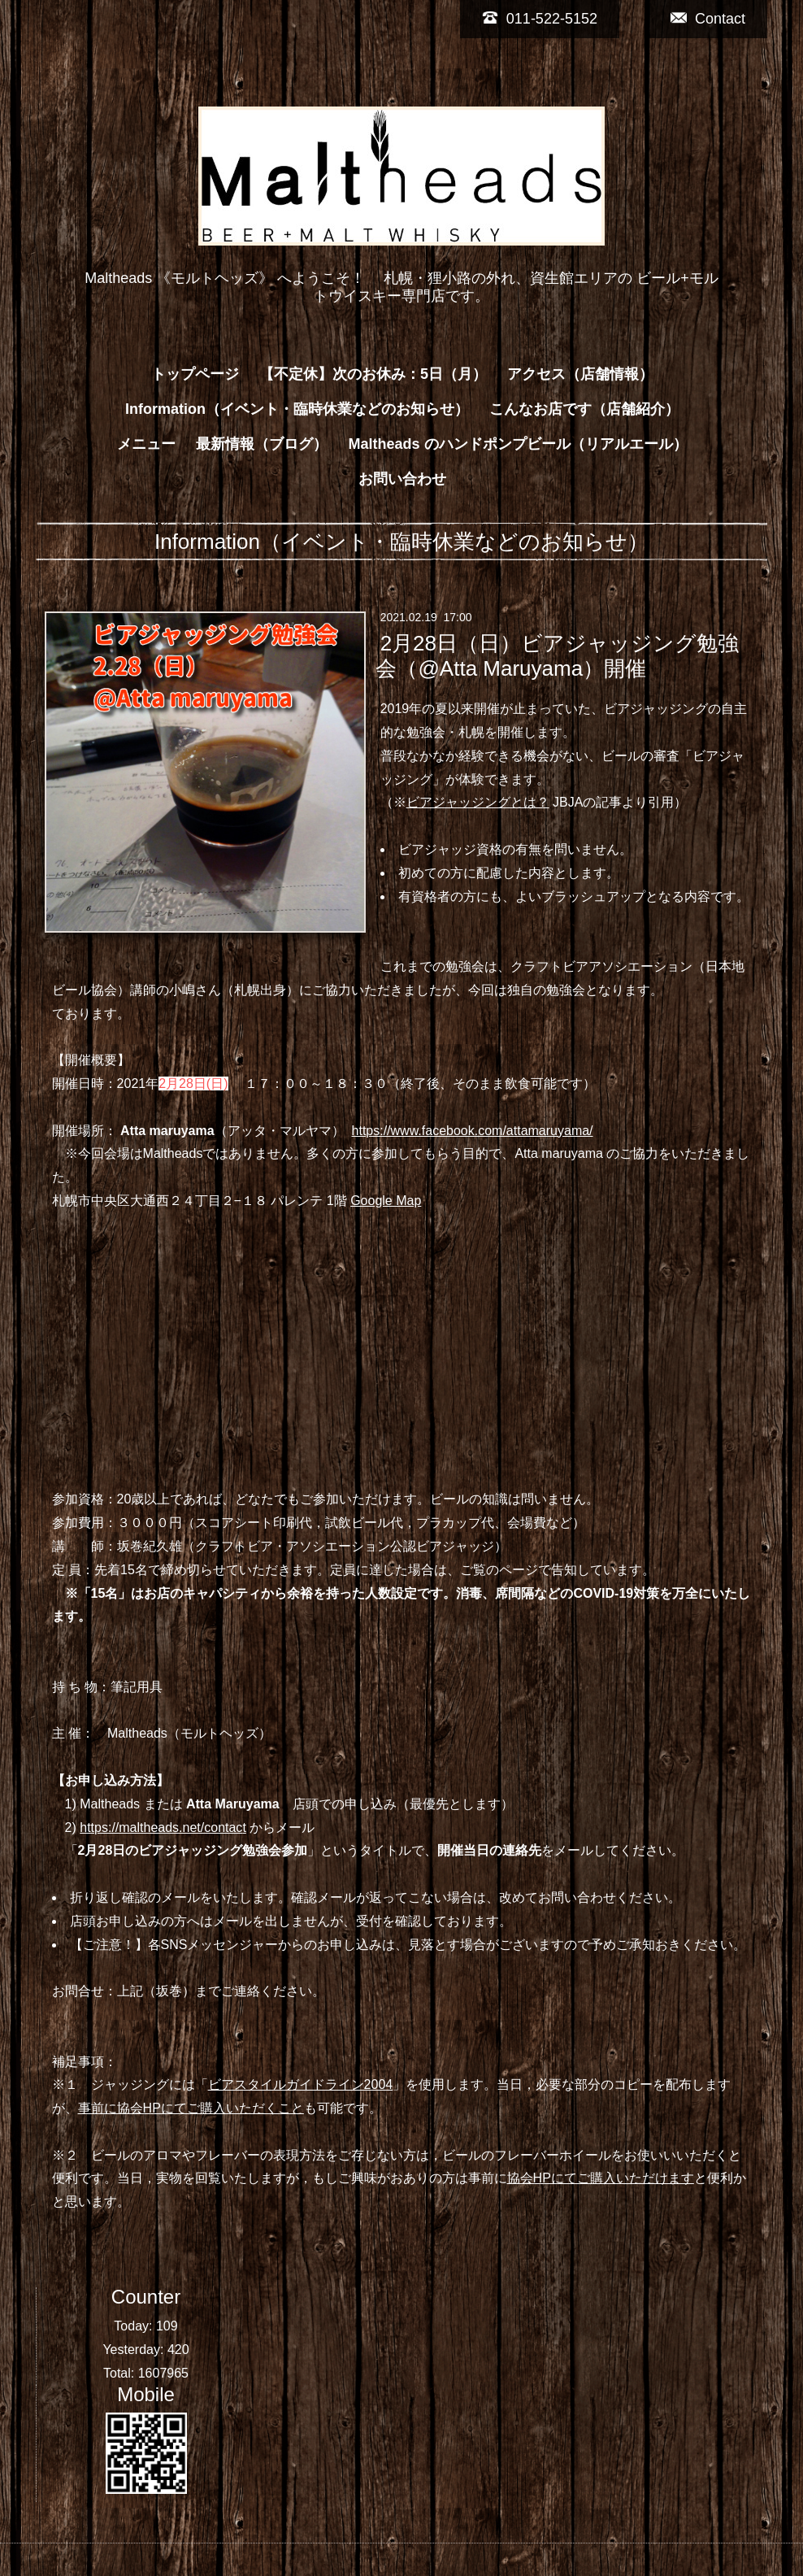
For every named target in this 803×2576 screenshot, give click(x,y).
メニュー (146, 444)
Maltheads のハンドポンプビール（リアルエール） (517, 444)
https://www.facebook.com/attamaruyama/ (472, 1131)
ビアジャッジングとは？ (477, 802)
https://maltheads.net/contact (163, 1827)
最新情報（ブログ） (262, 444)
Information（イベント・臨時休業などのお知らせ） (297, 409)
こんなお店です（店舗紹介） (584, 409)
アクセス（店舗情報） (580, 374)
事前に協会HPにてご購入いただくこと (191, 2108)
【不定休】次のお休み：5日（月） (373, 374)
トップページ (195, 374)
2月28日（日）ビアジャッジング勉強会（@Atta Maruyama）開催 (557, 656)
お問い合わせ (402, 479)
